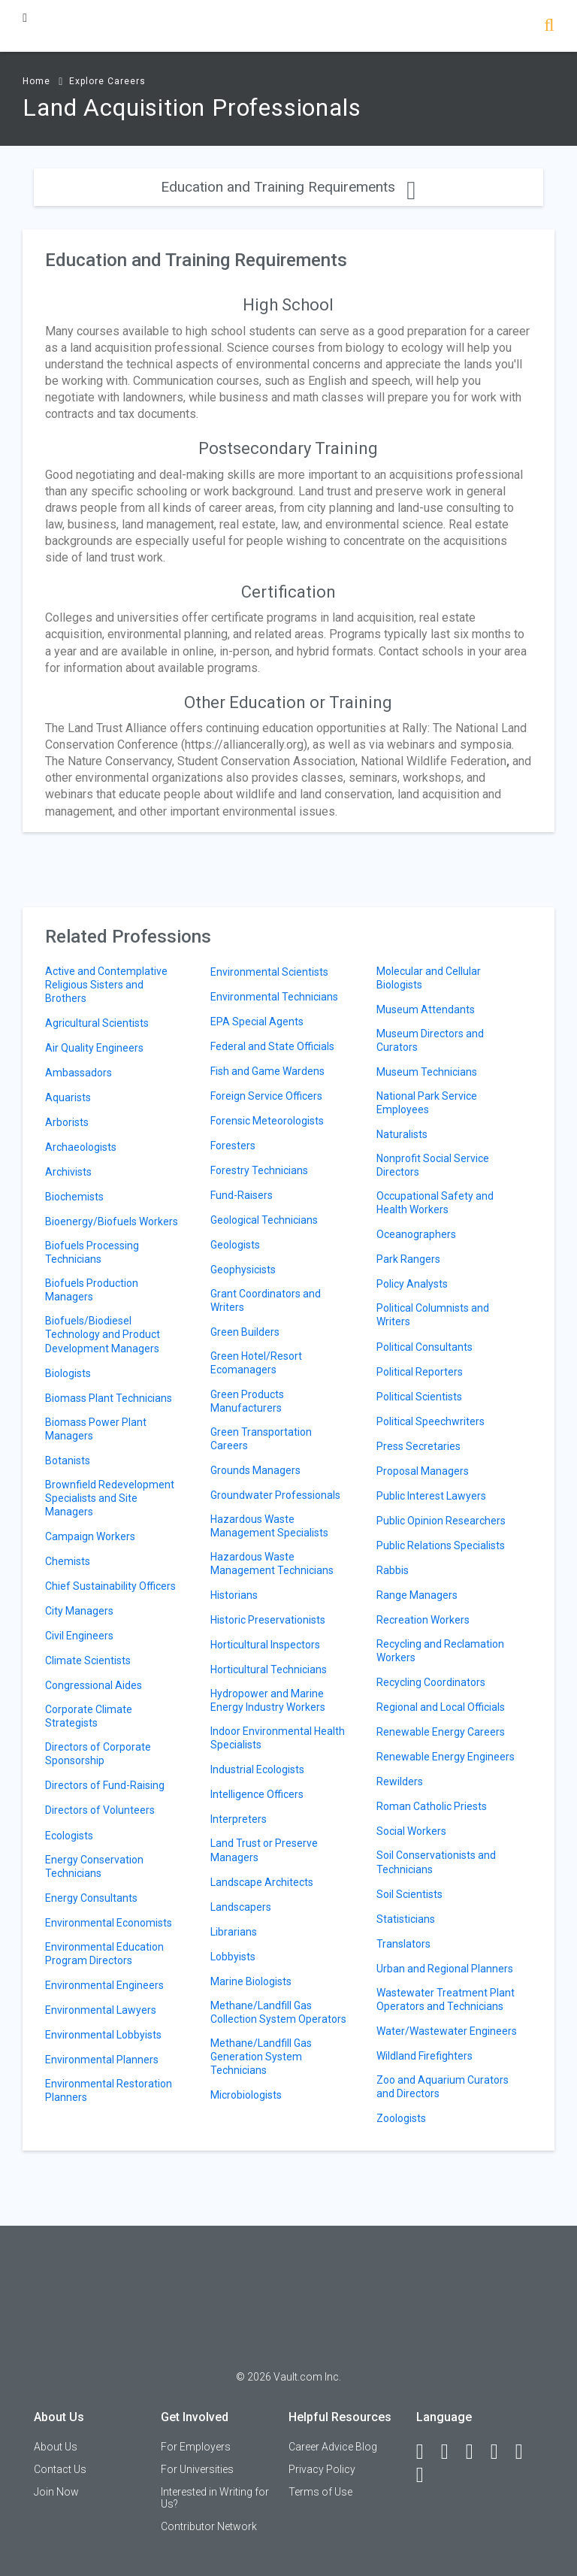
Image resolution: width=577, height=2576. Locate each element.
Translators (403, 1944)
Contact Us (60, 2469)
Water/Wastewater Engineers (446, 2031)
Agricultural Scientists (97, 1023)
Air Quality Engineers (94, 1048)
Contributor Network (209, 2526)
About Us (55, 2447)
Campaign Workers (90, 1536)
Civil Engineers (79, 1636)
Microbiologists (246, 2095)
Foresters (232, 1146)
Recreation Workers (423, 1620)
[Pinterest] (525, 2452)
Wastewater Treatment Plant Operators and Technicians (445, 1999)
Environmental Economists (108, 1923)
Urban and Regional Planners (444, 1969)
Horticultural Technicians (268, 1669)
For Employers (196, 2447)
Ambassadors (78, 1073)
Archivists (68, 1172)
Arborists (67, 1122)
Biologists (68, 1373)
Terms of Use (320, 2492)
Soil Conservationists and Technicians (436, 1862)
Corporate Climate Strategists (88, 1716)
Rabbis (392, 1570)
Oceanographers (416, 1234)
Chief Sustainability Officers (110, 1586)
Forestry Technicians (259, 1170)
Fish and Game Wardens (267, 1071)
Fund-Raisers (241, 1195)
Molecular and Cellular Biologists (428, 978)
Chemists (67, 1561)
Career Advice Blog (332, 2447)
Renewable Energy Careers (440, 1732)
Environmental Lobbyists (103, 2035)
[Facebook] (426, 2452)
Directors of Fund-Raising (105, 1785)
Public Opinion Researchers (441, 1521)
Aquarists (68, 1097)
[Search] (549, 27)
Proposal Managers (422, 1471)
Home (36, 81)
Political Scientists (419, 1397)
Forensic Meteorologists (267, 1121)
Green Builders (244, 1332)
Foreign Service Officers (266, 1096)
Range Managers (417, 1595)
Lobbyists (232, 1957)
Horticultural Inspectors (265, 1645)
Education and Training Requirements (288, 186)
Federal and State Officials (272, 1046)
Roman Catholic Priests (431, 1806)
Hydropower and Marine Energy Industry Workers (267, 1700)
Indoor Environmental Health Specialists (277, 1738)
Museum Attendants (425, 1009)
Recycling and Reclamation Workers (440, 1650)
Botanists (67, 1460)
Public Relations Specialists (440, 1545)
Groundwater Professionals (275, 1495)
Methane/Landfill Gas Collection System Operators (278, 2012)
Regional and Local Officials (440, 1707)
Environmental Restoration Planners (108, 2090)
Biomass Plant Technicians (108, 1398)
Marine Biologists (251, 1981)
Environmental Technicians (274, 997)
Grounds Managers (255, 1470)
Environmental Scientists (269, 972)
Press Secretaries (418, 1446)
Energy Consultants (91, 1898)
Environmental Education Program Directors (104, 1953)
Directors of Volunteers (100, 1810)
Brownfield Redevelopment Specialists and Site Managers (109, 1498)
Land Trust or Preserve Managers (264, 1850)
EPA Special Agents (257, 1022)
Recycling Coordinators (430, 1682)
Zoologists (401, 2118)
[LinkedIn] (451, 2452)
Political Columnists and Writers (432, 1314)
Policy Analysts (412, 1284)
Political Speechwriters (430, 1421)
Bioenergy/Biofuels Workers (111, 1221)
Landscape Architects (261, 1882)
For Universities (197, 2469)
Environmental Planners (102, 2060)
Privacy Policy (321, 2469)
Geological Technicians (264, 1220)
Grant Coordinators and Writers (265, 1300)
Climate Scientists (88, 1660)
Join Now (56, 2492)
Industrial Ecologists (257, 1769)
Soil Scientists (409, 1894)
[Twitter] (476, 2452)
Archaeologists (80, 1147)
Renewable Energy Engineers (445, 1757)
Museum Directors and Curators (430, 1040)
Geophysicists (243, 1270)
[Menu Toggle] (25, 18)
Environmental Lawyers (100, 2010)
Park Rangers (408, 1259)
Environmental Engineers (104, 1985)
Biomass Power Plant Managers (96, 1429)
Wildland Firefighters (424, 2056)
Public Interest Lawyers (431, 1496)
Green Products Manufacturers (247, 1401)
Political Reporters (419, 1372)
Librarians (233, 1932)
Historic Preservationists (267, 1620)
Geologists (235, 1245)
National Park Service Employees (426, 1102)
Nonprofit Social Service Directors (432, 1165)
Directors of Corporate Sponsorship (98, 1753)
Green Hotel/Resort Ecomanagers (256, 1363)
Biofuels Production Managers (91, 1290)
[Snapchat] (426, 2475)
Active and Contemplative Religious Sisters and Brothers (106, 984)
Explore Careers (107, 81)
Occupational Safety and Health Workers (435, 1202)
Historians (234, 1595)
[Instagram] (501, 2452)
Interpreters (238, 1819)
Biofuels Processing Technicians (92, 1252)
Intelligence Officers (257, 1794)
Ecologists (69, 1836)
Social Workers (411, 1831)
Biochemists (74, 1197)
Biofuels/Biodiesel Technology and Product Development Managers (102, 1334)
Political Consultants (424, 1347)
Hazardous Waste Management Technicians (272, 1563)
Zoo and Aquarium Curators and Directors (442, 2086)
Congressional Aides (93, 1685)
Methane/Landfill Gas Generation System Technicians (261, 2056)
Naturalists (401, 1134)
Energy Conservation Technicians (94, 1866)
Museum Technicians (426, 1072)
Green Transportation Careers (261, 1438)
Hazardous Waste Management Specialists (269, 1526)
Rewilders (399, 1781)
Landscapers (240, 1907)
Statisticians (405, 1919)
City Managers (79, 1611)
